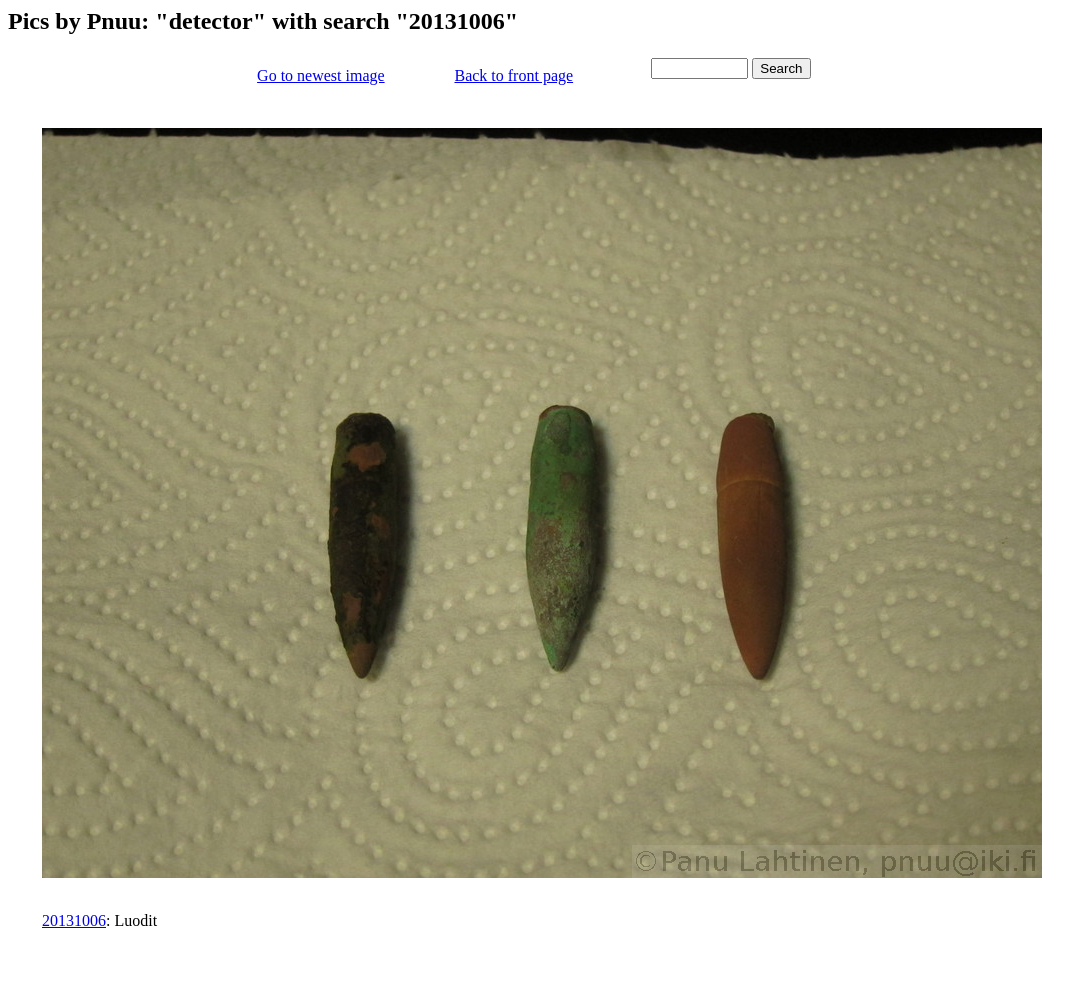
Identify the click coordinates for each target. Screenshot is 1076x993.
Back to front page (513, 75)
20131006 (74, 920)
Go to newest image (321, 75)
